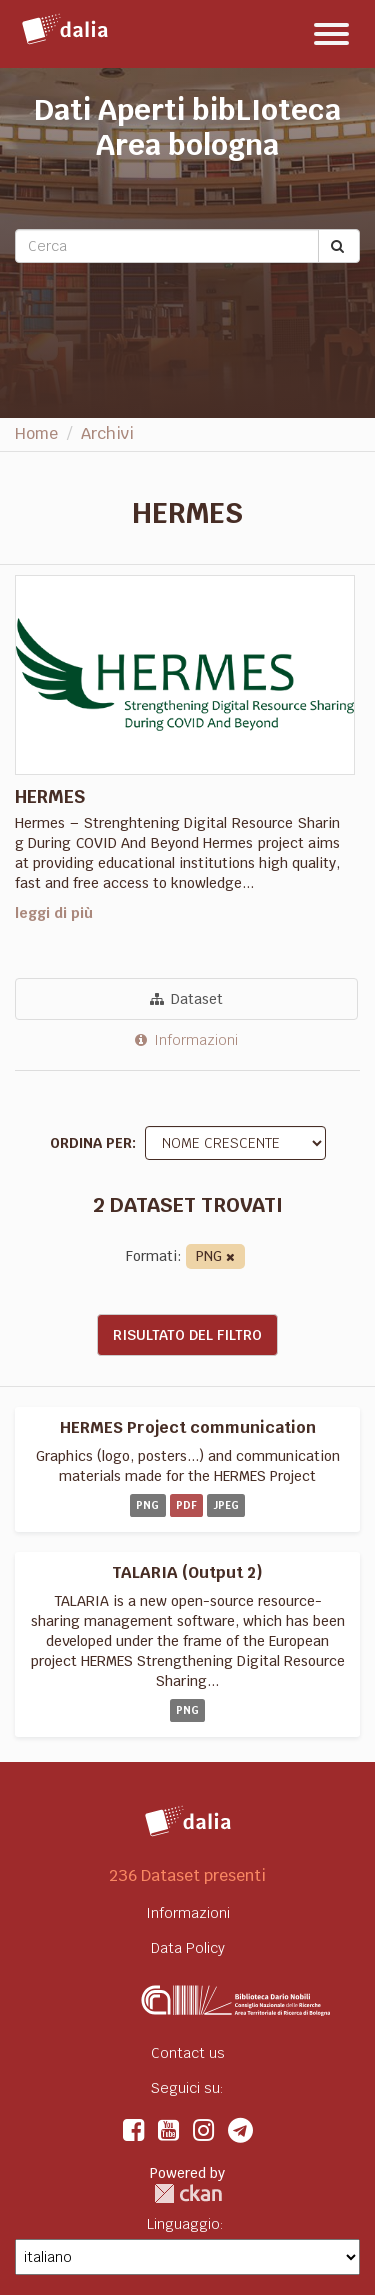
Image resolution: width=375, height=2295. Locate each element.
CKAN (188, 2193)
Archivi (107, 433)
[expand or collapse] (331, 34)
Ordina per (91, 1143)
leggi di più (54, 913)
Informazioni (186, 1040)
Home (36, 433)
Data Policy (188, 1948)
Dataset (186, 999)
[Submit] (339, 246)
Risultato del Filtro (187, 1335)
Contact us (188, 2053)
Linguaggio (183, 2224)
